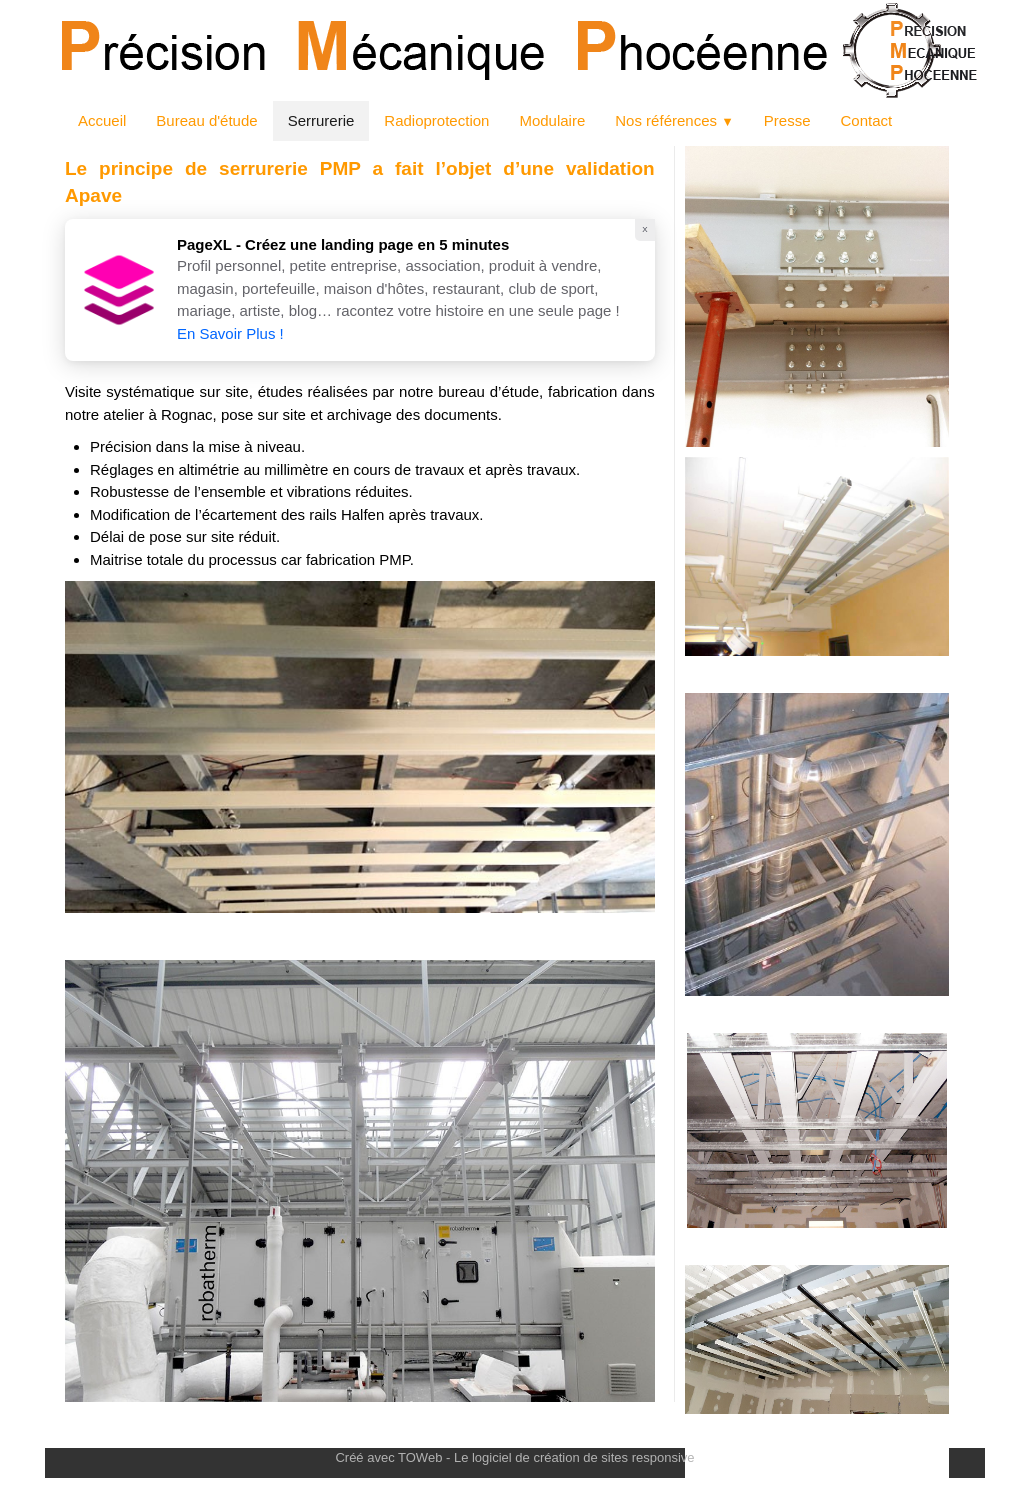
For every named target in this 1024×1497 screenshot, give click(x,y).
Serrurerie (321, 120)
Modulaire (552, 120)
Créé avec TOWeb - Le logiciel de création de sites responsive (514, 1457)
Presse (787, 120)
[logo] (47, 1425)
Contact (866, 120)
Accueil (102, 120)
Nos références (674, 120)
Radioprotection (436, 120)
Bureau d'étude (206, 120)
